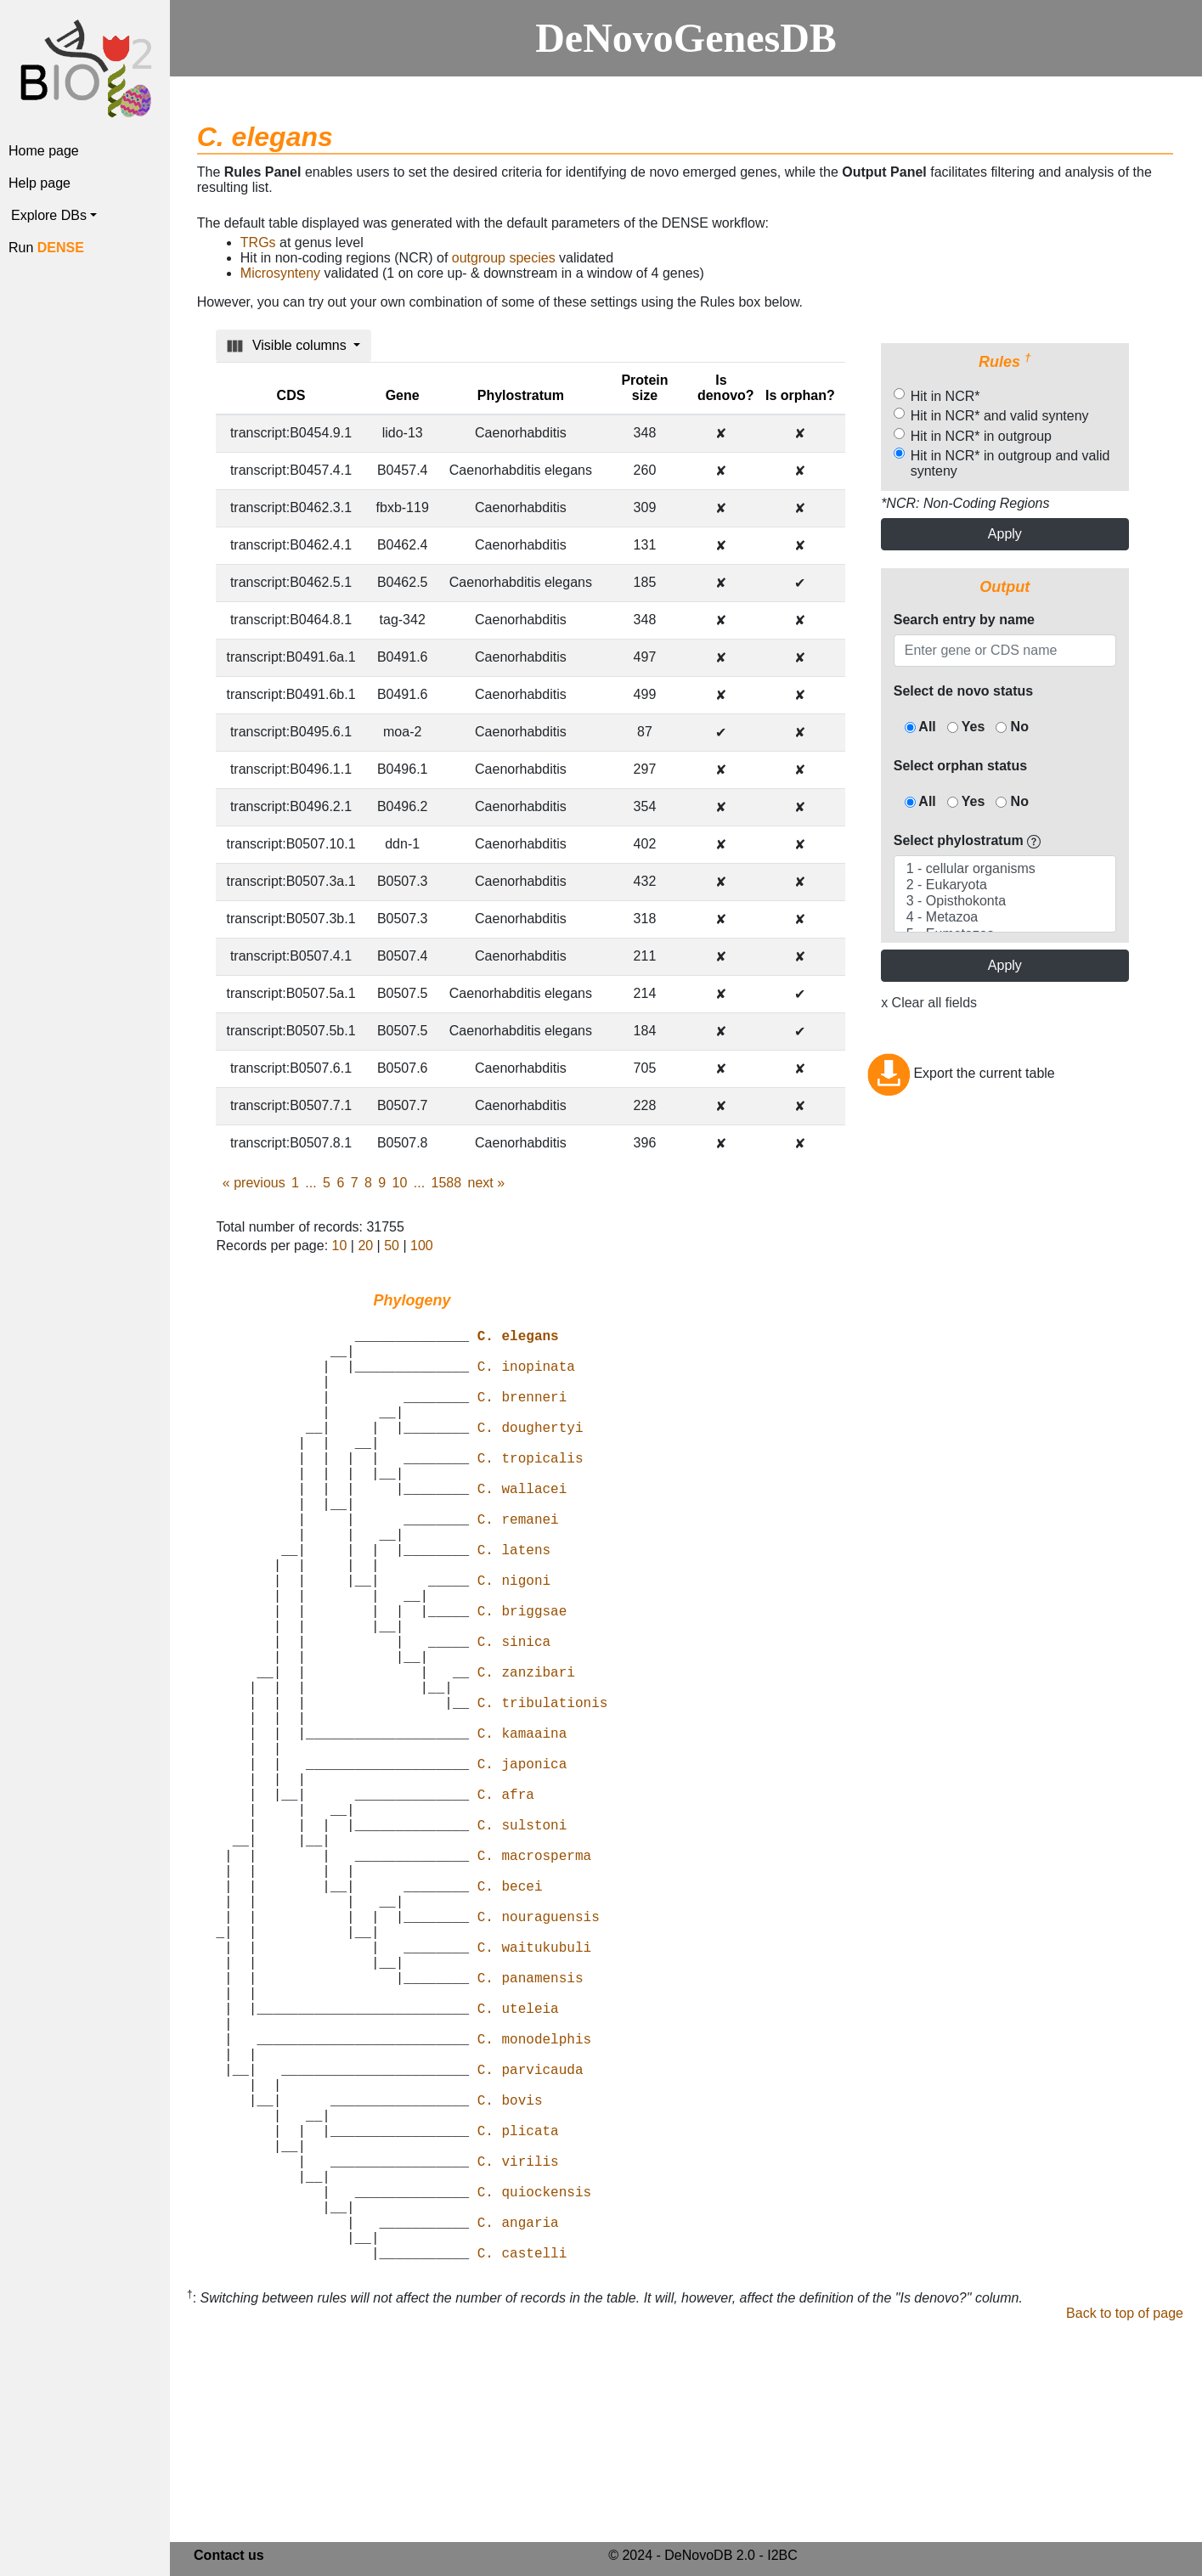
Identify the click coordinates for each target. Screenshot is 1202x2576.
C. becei (510, 2014)
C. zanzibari (526, 1753)
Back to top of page (1124, 2524)
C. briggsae (522, 1678)
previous (254, 1182)
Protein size (644, 388)
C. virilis (518, 2351)
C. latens (513, 1603)
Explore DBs (49, 215)
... (310, 1182)
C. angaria (518, 2425)
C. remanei (518, 1566)
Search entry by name (964, 619)
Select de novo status (964, 691)
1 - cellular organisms (1005, 869)
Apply (1005, 534)
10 (400, 1182)
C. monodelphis (534, 2201)
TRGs (258, 242)
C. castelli (522, 2463)
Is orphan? (800, 395)
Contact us (229, 2558)
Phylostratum (520, 395)
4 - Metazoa (1005, 918)
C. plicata (518, 2313)
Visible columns (288, 345)
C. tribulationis (542, 1790)
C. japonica (522, 1865)
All (920, 726)
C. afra (505, 1902)
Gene (403, 395)
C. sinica (513, 1715)
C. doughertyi (530, 1454)
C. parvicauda (530, 2238)
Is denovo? (725, 388)
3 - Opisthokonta (1005, 901)
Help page (39, 183)
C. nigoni (513, 1641)
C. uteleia (518, 2164)
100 (421, 1245)
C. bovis (510, 2276)
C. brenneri (522, 1416)
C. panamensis (530, 2126)
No (1012, 726)
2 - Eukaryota (1005, 885)
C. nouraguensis (538, 2052)
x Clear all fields (929, 1002)
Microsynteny (280, 273)
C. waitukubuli (534, 2089)
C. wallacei (522, 1528)
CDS (291, 395)
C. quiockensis (534, 2388)
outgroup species (504, 258)
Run (46, 247)
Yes (966, 726)
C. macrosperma (534, 1977)
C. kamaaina (522, 1827)
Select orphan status (960, 765)
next (486, 1182)
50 (391, 1245)
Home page (43, 151)
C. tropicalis (530, 1491)
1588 (447, 1182)
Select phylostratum (967, 840)
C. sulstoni (522, 1940)
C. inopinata (526, 1379)
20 (365, 1245)
